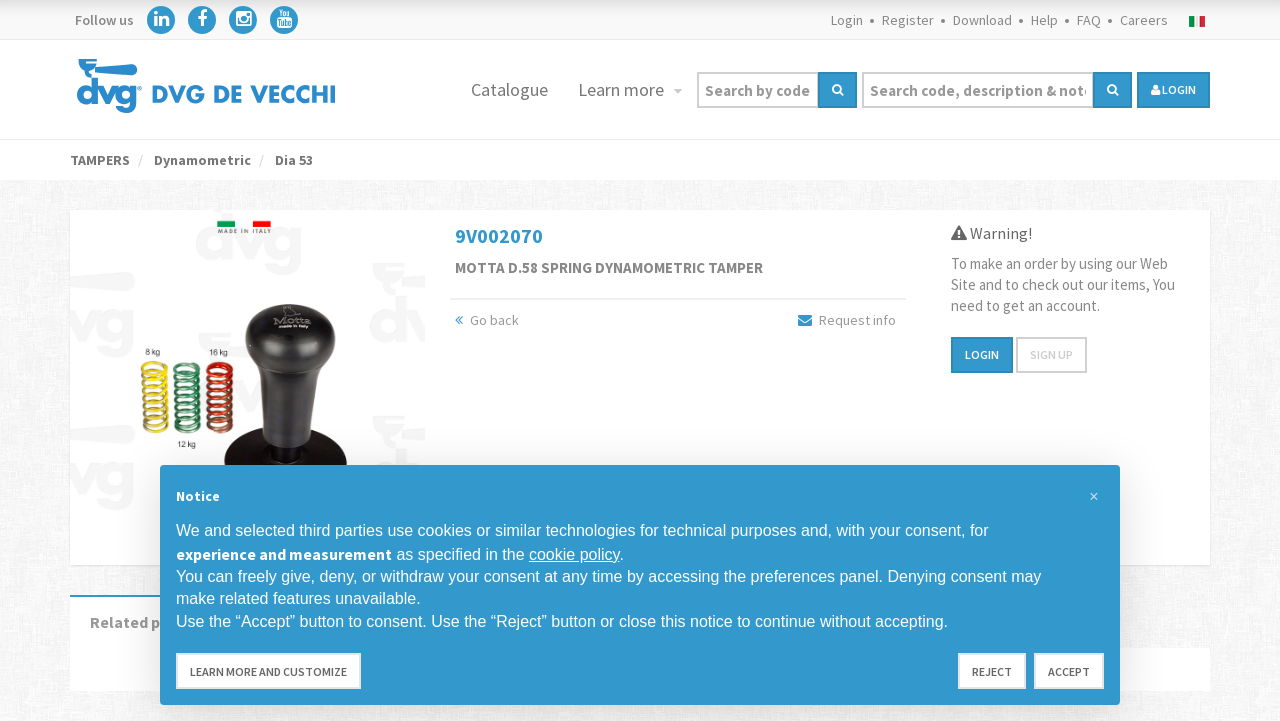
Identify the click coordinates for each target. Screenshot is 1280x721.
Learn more (623, 89)
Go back (487, 320)
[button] (1094, 497)
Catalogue (509, 89)
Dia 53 (292, 160)
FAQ (1089, 20)
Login (847, 20)
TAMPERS (100, 160)
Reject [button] (992, 671)
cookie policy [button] (574, 554)
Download (982, 20)
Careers (1144, 20)
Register (908, 20)
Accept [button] (1069, 671)
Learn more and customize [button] (268, 671)
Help (1044, 20)
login (1173, 89)
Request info (847, 320)
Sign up (1051, 354)
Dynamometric (201, 160)
